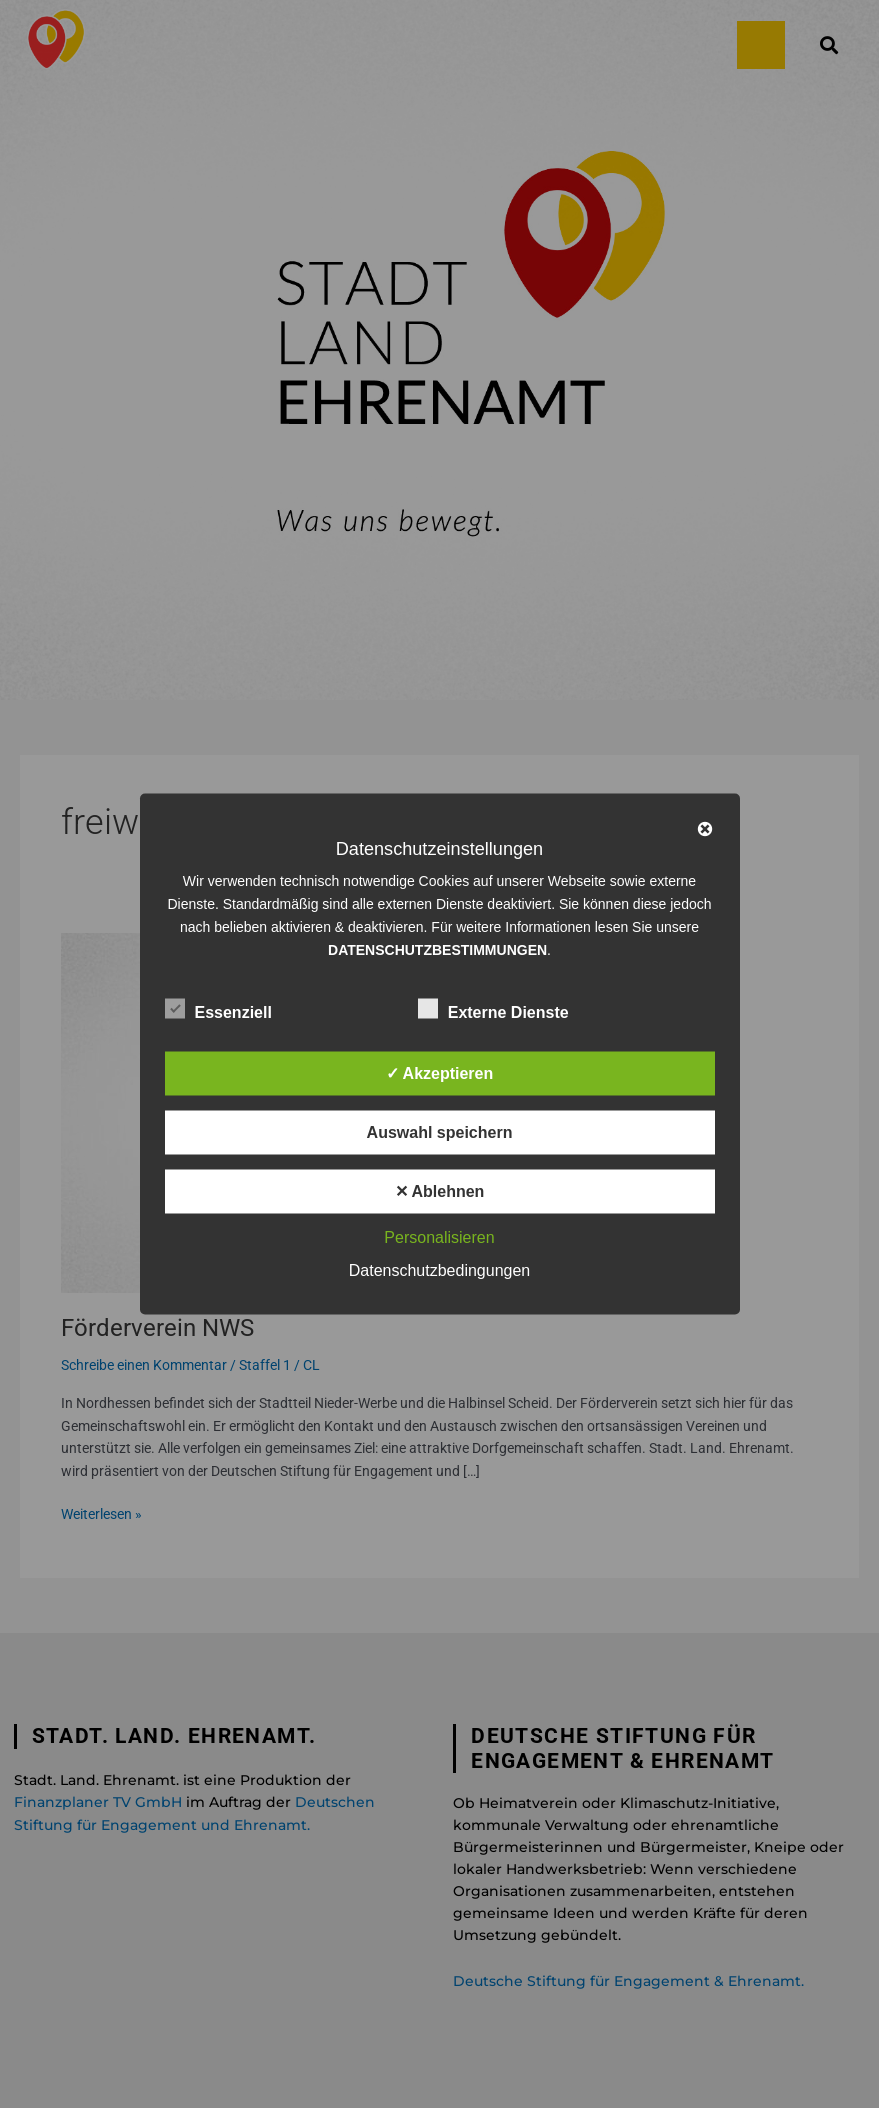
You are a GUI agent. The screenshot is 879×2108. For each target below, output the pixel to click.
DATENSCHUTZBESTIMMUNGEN (437, 950)
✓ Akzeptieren (440, 1073)
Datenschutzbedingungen (439, 1270)
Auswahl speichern (440, 1132)
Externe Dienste (493, 1009)
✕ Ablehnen (440, 1191)
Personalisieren (439, 1237)
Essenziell (218, 1009)
